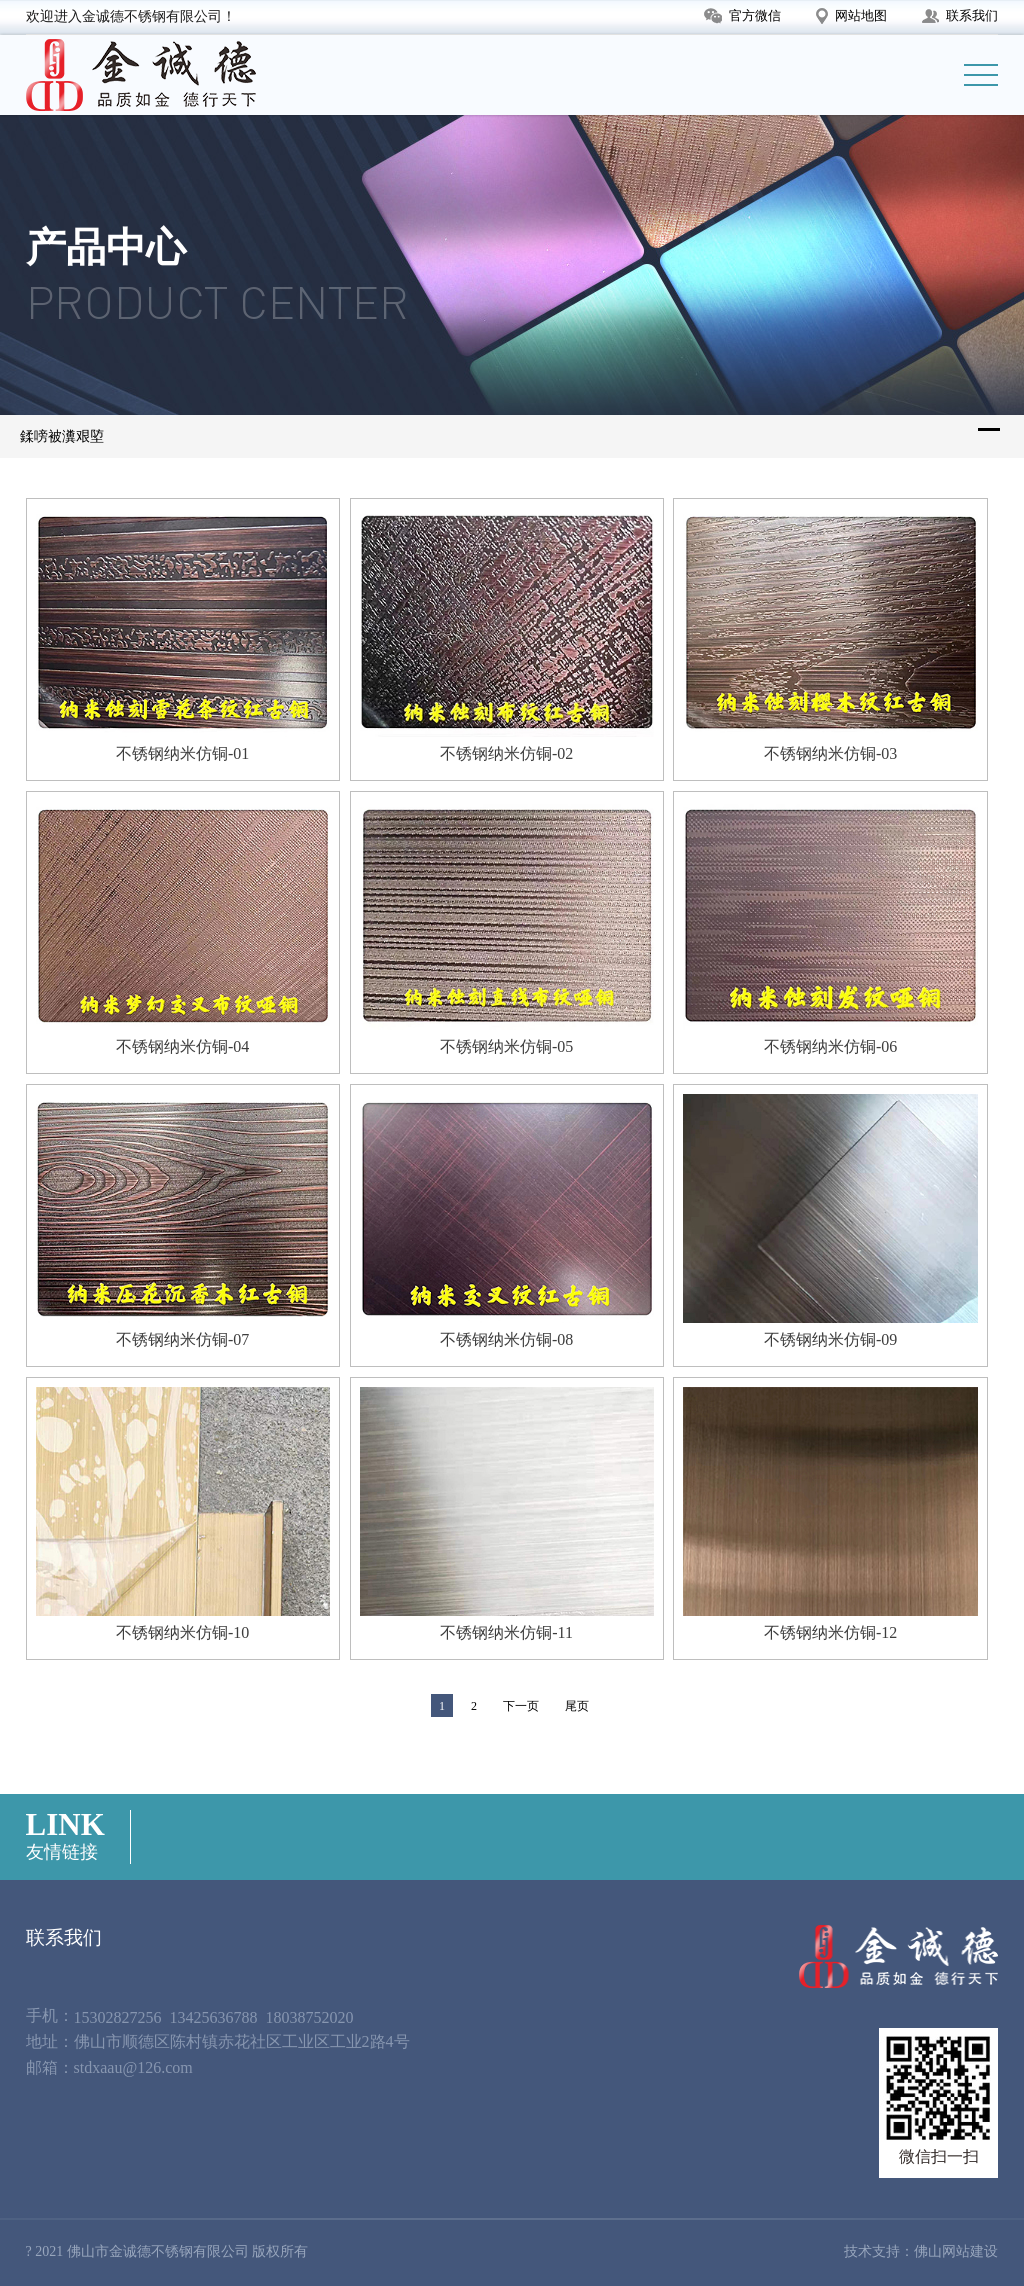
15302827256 (118, 2017)
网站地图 (851, 16)
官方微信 (742, 16)
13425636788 (214, 2017)
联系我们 (960, 15)
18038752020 (310, 2017)
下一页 (521, 1706)
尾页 (577, 1706)
